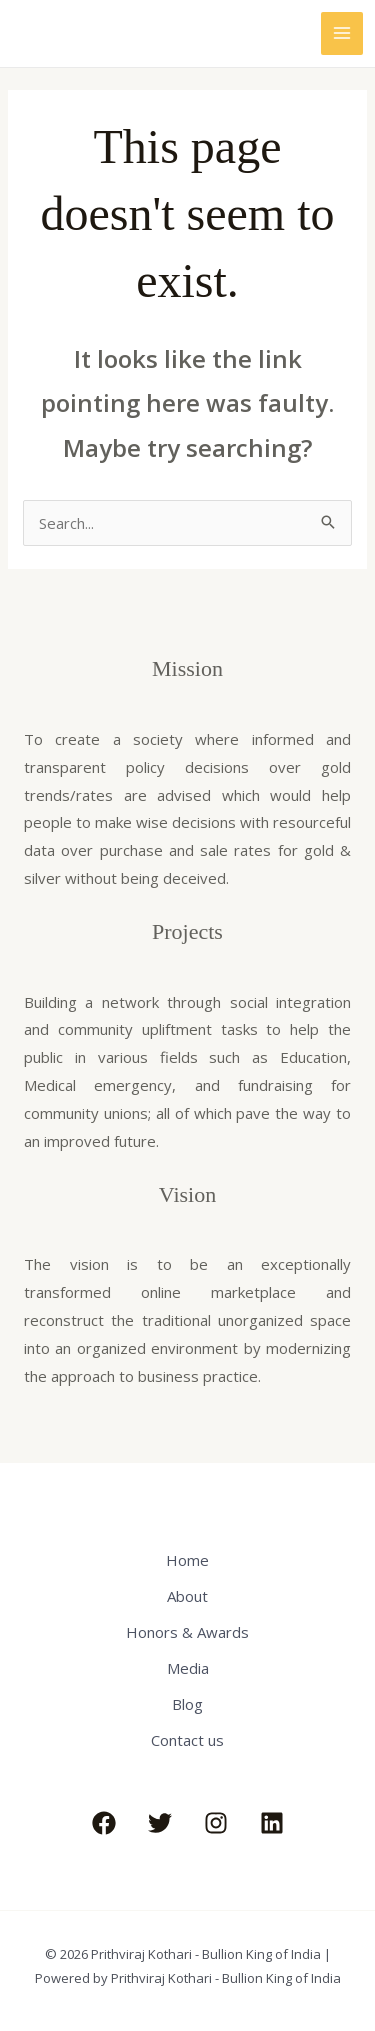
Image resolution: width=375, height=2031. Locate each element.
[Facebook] (104, 1823)
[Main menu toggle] (342, 33)
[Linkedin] (272, 1823)
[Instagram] (216, 1823)
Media (188, 1668)
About (187, 1596)
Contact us (187, 1740)
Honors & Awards (187, 1632)
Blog (187, 1704)
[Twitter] (160, 1823)
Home (187, 1560)
